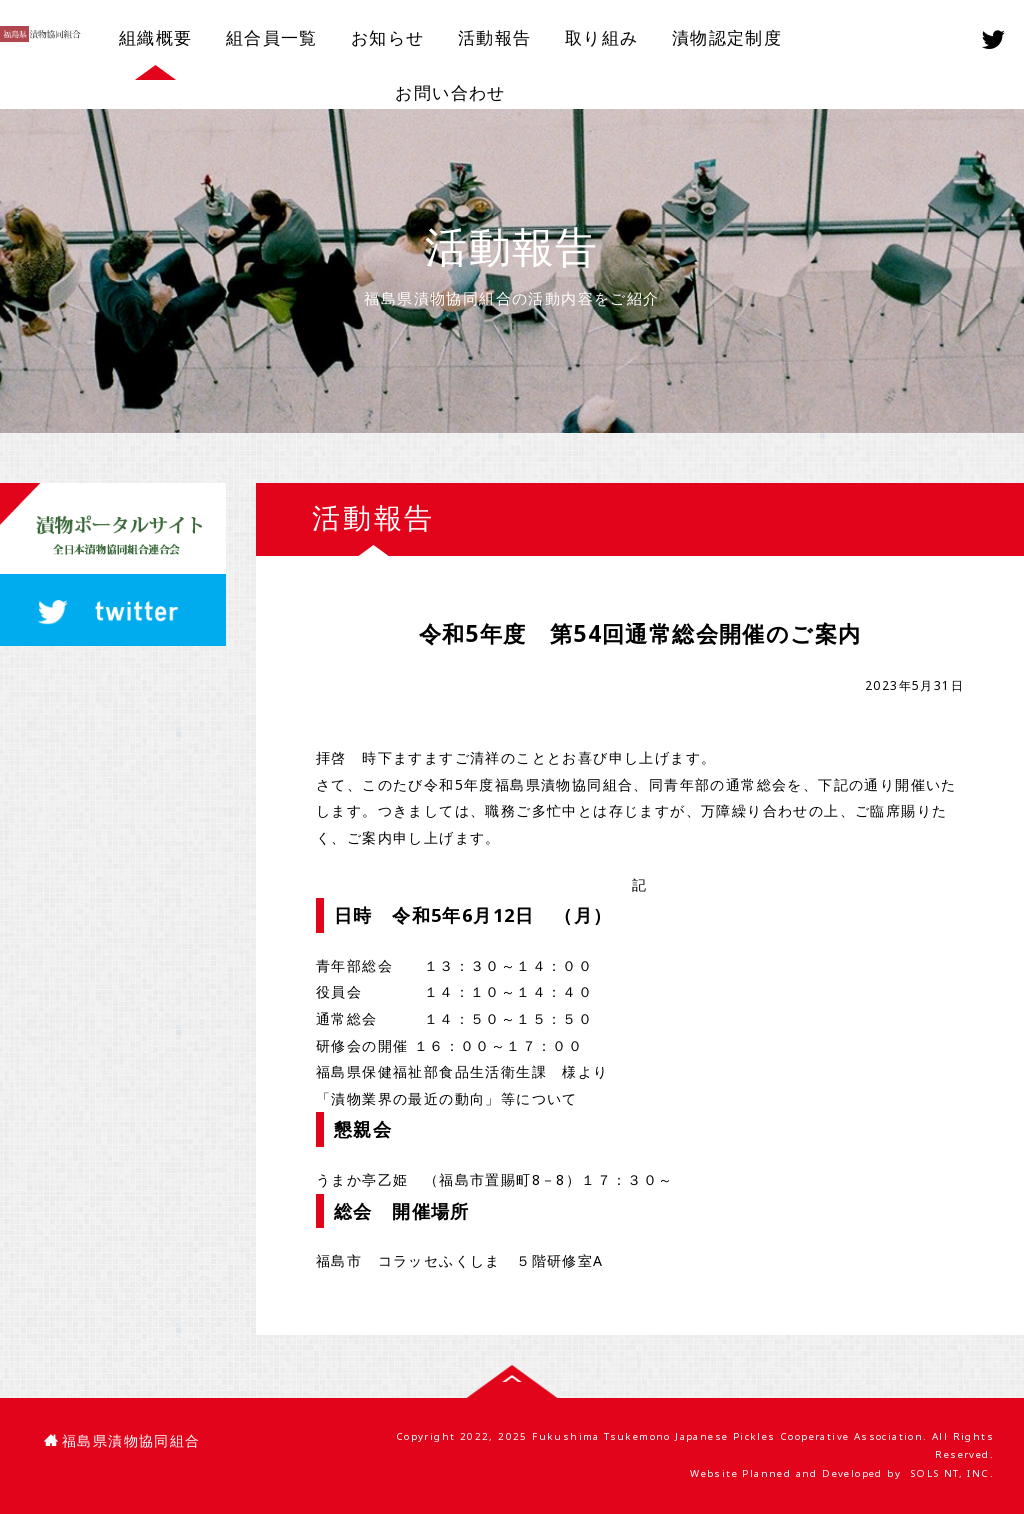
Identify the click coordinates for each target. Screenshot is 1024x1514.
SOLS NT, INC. (952, 1473)
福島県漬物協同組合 (122, 1441)
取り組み (602, 37)
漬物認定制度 (727, 37)
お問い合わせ (450, 92)
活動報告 (495, 37)
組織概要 (156, 37)
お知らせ (388, 37)
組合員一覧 (272, 37)
